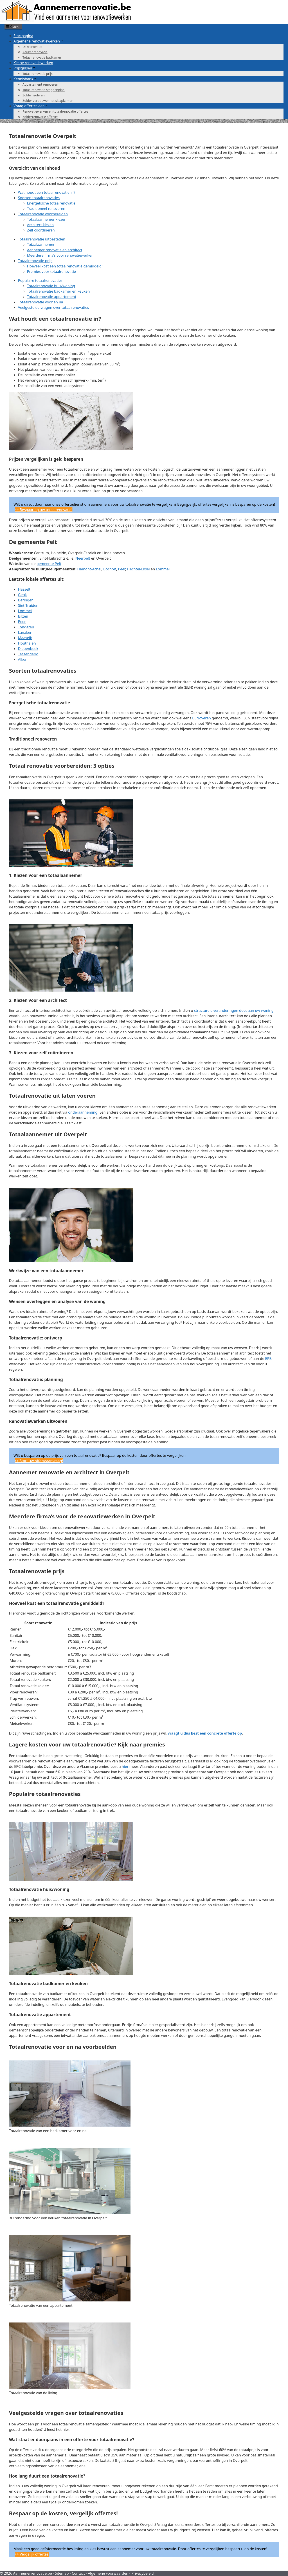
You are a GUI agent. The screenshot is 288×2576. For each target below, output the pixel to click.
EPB (268, 1358)
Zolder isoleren (33, 95)
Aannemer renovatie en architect (54, 249)
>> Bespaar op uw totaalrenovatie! (43, 509)
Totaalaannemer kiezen (46, 219)
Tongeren (26, 627)
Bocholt (109, 569)
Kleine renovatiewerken (33, 62)
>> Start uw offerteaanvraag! (39, 1460)
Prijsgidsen (25, 68)
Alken (22, 659)
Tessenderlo (28, 654)
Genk (22, 594)
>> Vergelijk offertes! (32, 2554)
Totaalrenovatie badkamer (41, 57)
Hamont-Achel (89, 569)
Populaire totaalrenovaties (40, 280)
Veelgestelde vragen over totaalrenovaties (53, 307)
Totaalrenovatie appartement (51, 296)
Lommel (163, 569)
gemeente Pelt (48, 563)
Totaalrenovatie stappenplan (43, 90)
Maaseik (25, 637)
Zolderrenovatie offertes (40, 117)
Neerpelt (82, 558)
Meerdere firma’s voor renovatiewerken (60, 255)
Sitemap (62, 2573)
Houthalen (27, 643)
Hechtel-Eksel (138, 569)
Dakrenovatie (32, 46)
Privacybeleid (142, 2573)
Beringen (26, 600)
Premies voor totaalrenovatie (51, 271)
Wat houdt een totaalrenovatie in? (46, 192)
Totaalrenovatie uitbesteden (41, 239)
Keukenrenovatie (34, 52)
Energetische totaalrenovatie (51, 203)
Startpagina (23, 35)
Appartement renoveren (40, 84)
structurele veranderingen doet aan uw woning (234, 1010)
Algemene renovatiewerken (38, 41)
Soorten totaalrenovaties (39, 197)
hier (125, 1766)
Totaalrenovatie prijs (37, 73)
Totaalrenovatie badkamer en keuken (58, 291)
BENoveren (201, 718)
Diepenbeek (28, 648)
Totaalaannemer (41, 244)
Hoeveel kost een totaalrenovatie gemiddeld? (65, 266)
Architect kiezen (40, 224)
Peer (121, 569)
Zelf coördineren (41, 230)
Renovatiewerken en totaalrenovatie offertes (55, 111)
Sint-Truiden (28, 605)
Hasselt (24, 589)
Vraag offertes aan (31, 105)
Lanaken (25, 632)
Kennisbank (25, 78)
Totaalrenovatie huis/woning (51, 285)
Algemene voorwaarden (108, 2573)
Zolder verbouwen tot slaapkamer (47, 100)
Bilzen (23, 616)
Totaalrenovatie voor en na (40, 302)
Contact (78, 2573)
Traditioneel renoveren (46, 208)
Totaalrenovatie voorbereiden (43, 213)
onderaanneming (82, 1112)
